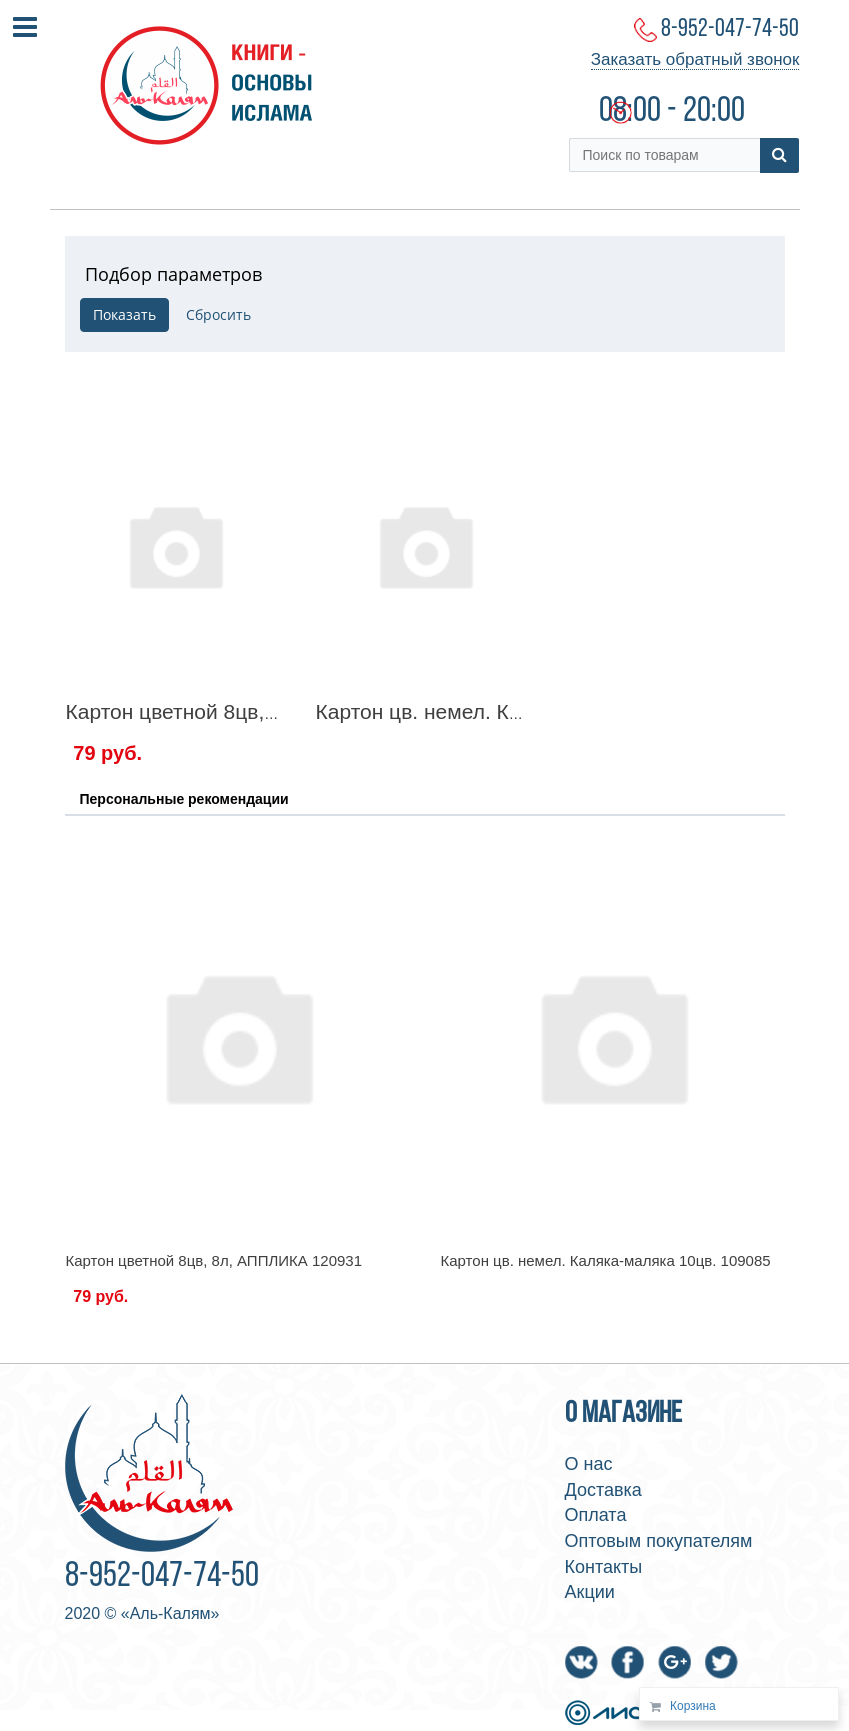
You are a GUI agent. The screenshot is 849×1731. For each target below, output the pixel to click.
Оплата (596, 1515)
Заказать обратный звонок (695, 59)
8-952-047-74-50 (730, 29)
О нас (589, 1464)
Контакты (604, 1567)
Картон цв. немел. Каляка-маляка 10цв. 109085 (606, 1260)
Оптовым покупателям (659, 1541)
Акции (590, 1592)
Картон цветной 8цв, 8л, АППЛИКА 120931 (273, 711)
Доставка (603, 1490)
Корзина (693, 1706)
